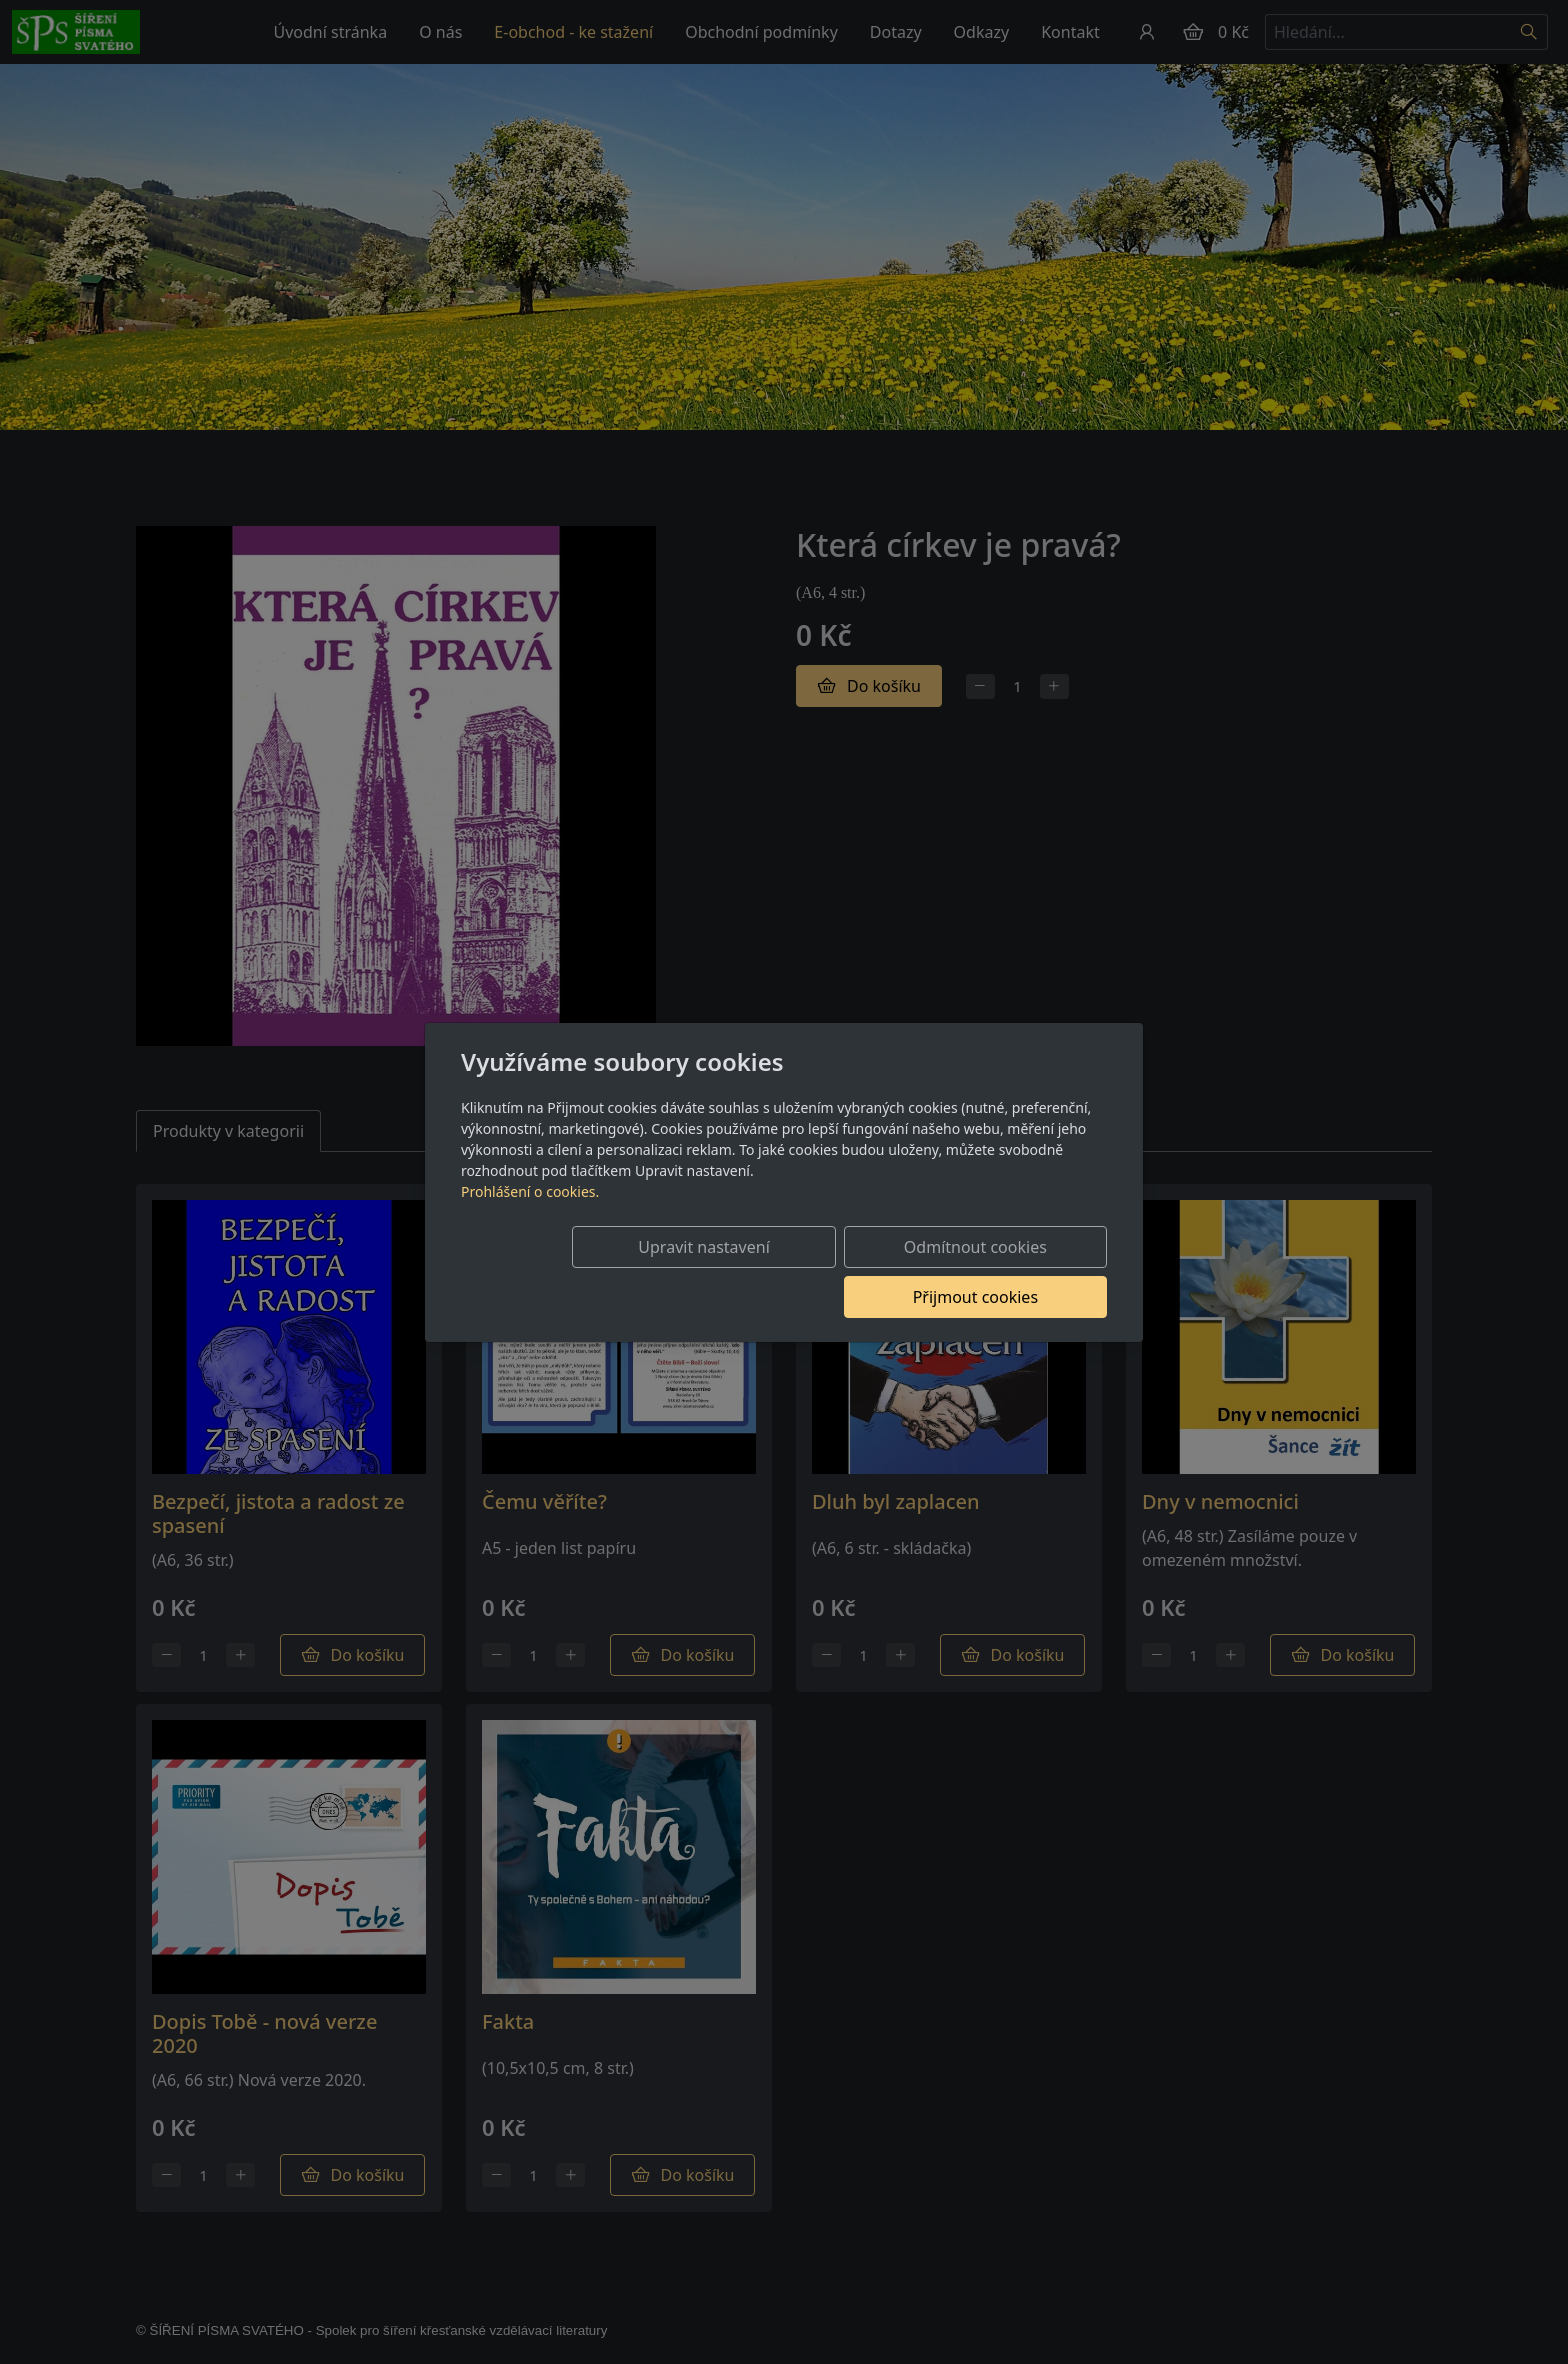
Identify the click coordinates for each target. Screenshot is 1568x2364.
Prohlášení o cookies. (530, 1216)
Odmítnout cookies (811, 1272)
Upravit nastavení (610, 1272)
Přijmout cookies (1010, 1272)
